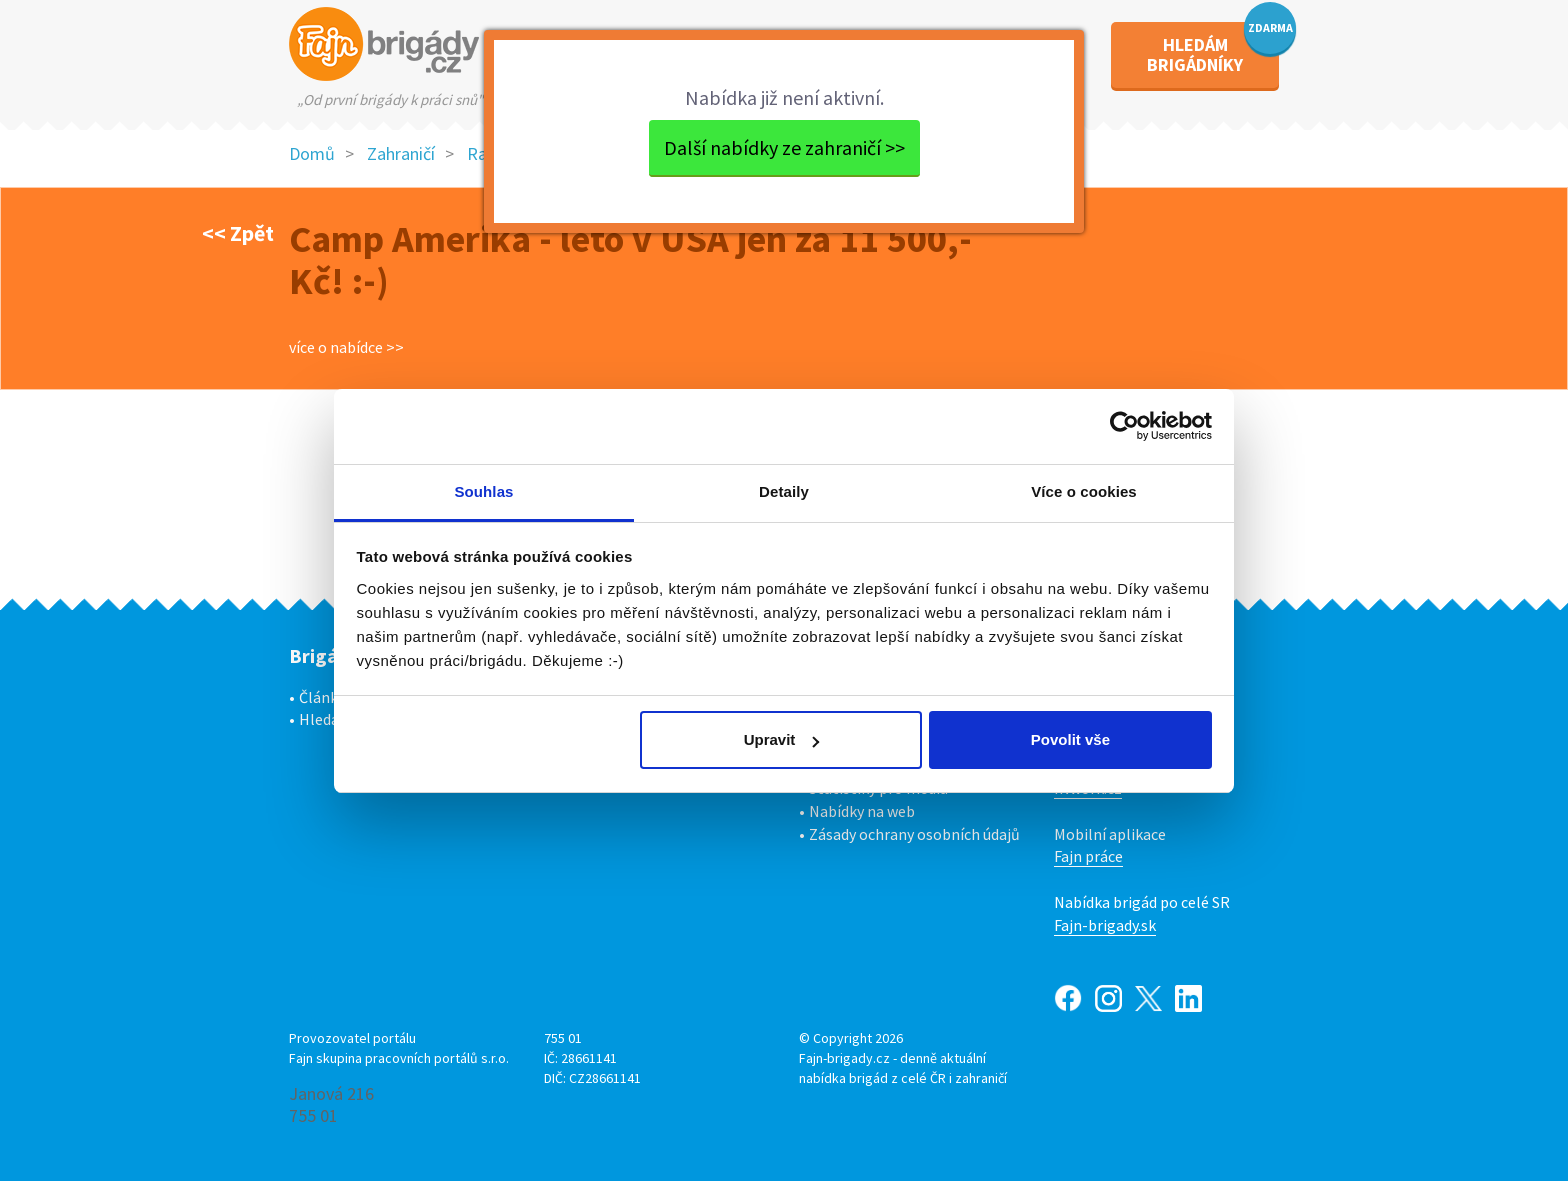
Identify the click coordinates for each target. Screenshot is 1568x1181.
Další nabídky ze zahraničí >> (784, 147)
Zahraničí (401, 153)
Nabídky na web (862, 811)
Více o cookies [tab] (1084, 491)
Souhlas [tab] (483, 491)
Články (322, 697)
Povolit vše (1070, 739)
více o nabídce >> (346, 347)
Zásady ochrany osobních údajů (914, 834)
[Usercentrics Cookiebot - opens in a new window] (1124, 426)
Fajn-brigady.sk (1105, 925)
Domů (312, 153)
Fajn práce (1088, 856)
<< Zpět (238, 233)
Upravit (782, 739)
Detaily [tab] (784, 491)
